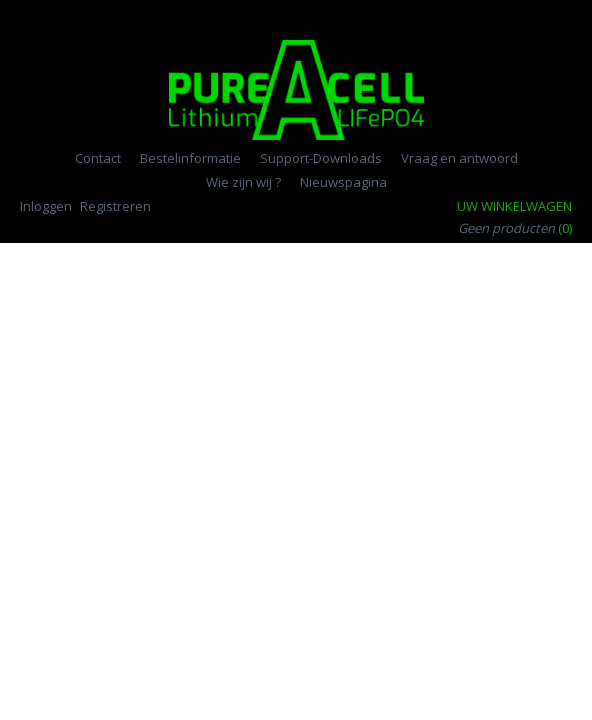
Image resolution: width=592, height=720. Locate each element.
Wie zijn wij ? (243, 182)
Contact (98, 158)
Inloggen (46, 206)
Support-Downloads (321, 158)
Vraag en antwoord (459, 158)
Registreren (115, 206)
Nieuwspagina (343, 182)
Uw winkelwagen (514, 206)
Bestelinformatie (190, 158)
